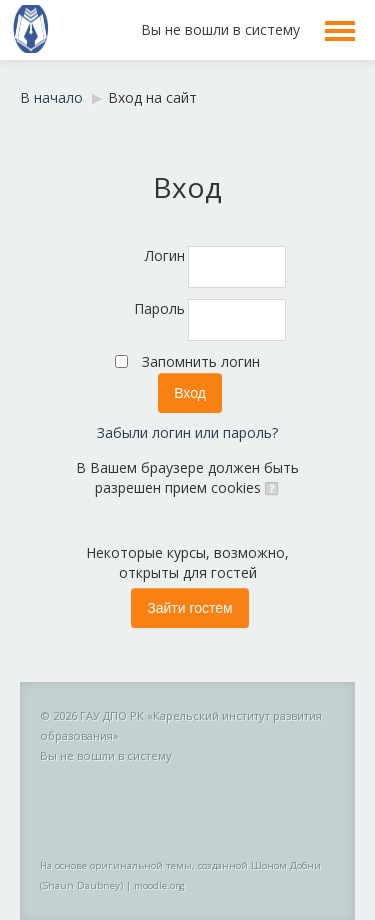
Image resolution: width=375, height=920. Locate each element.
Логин (165, 255)
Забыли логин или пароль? (187, 432)
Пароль (159, 308)
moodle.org (159, 885)
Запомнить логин (201, 361)
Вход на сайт (152, 97)
